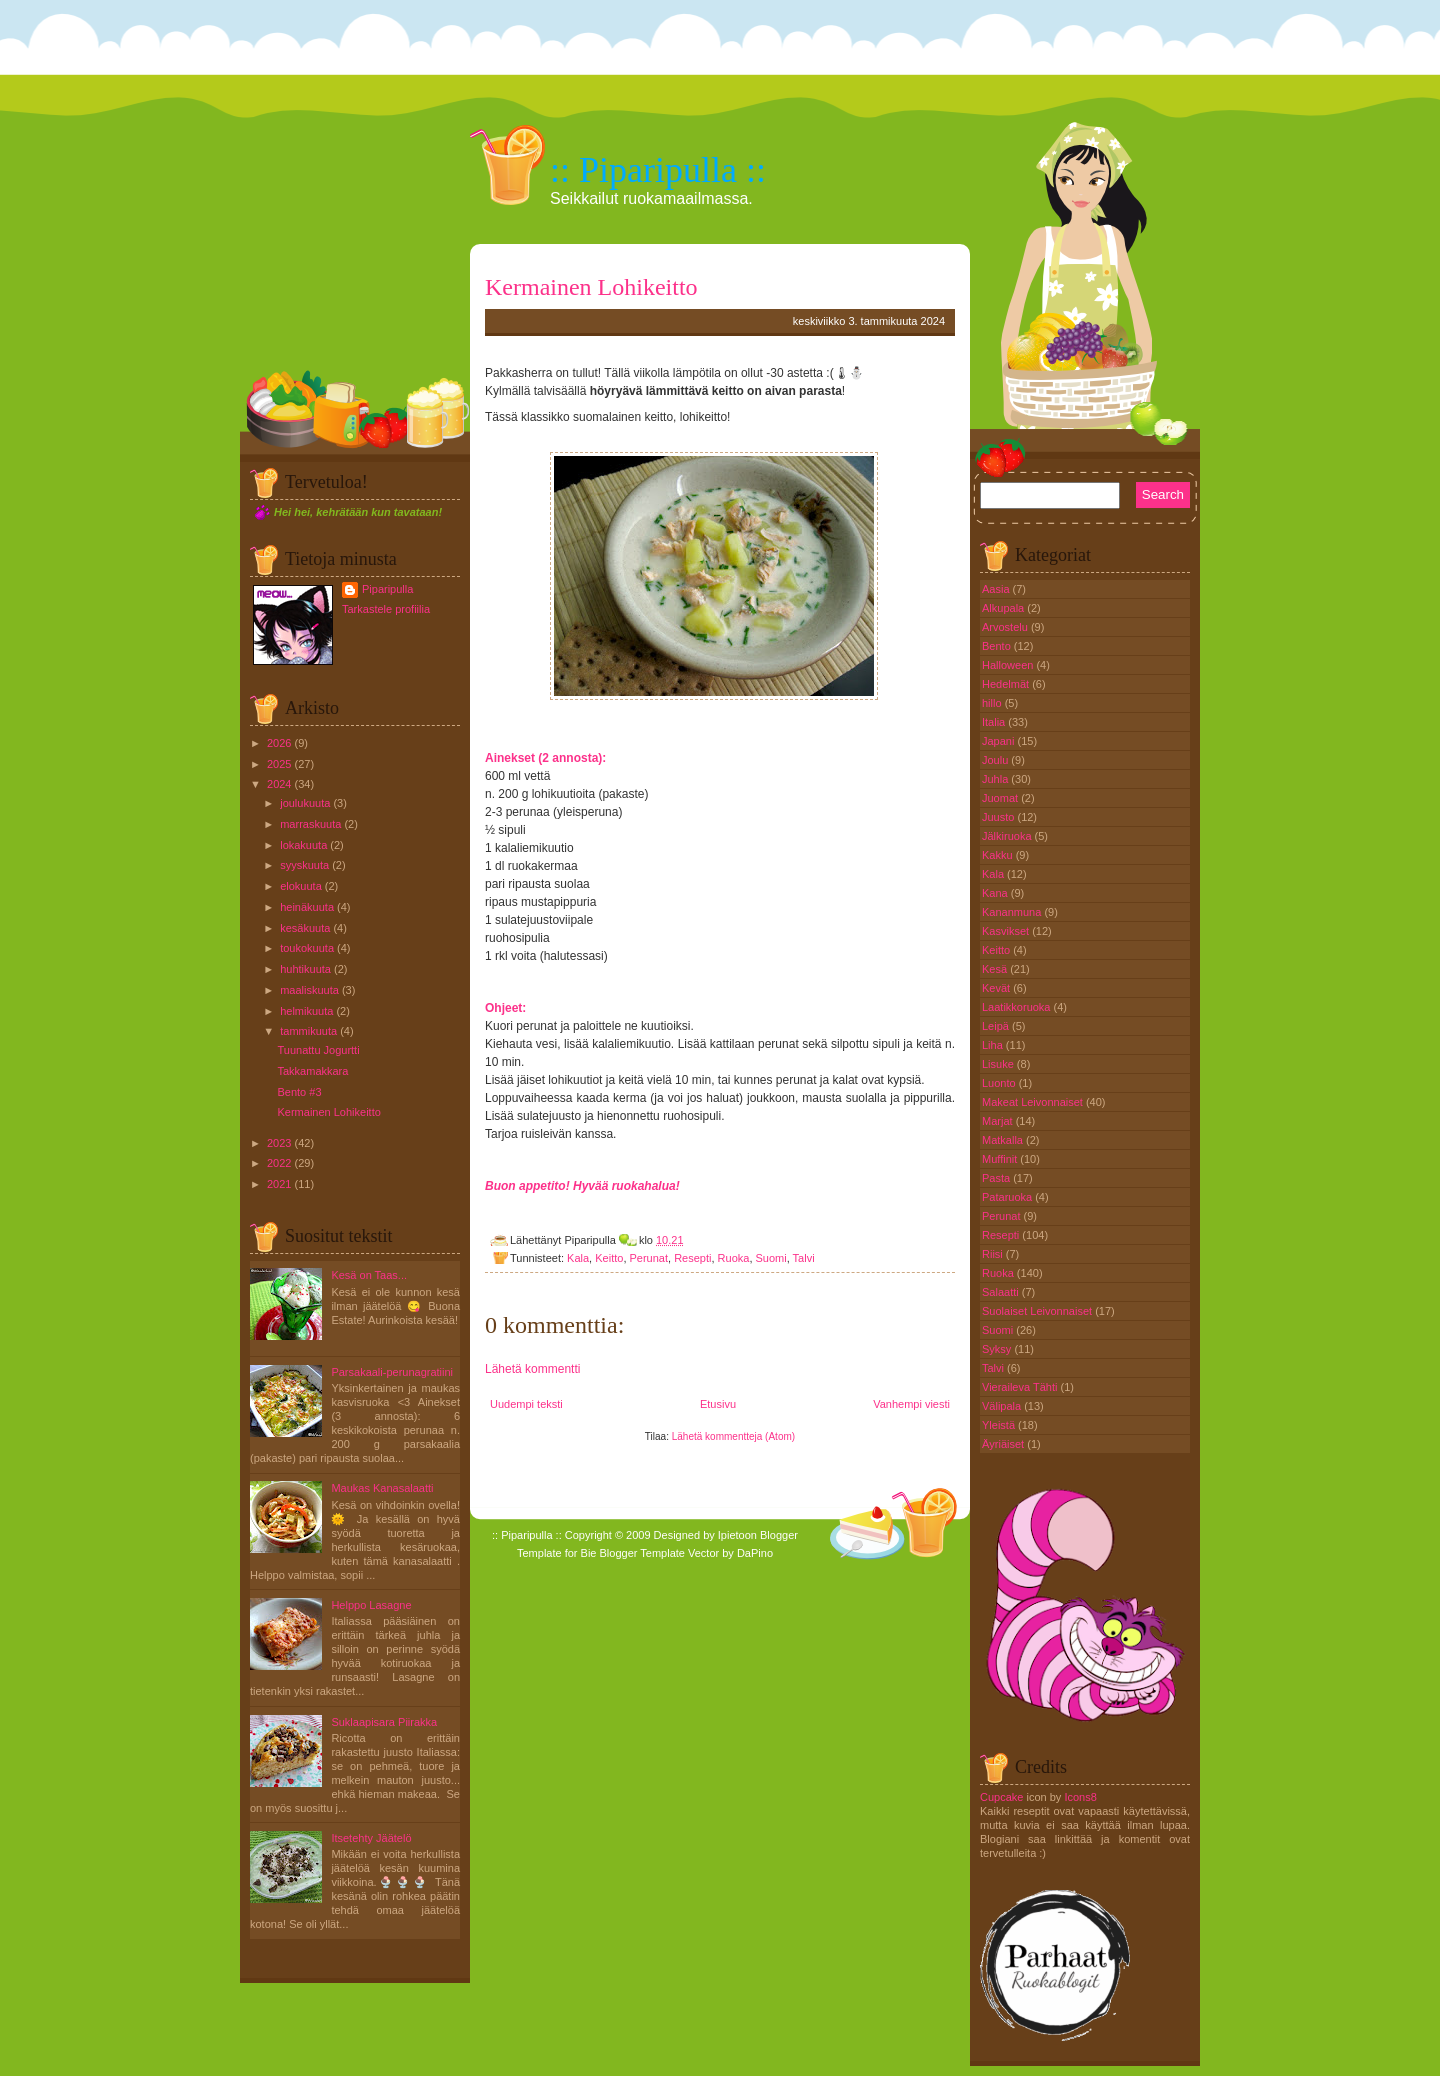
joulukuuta (305, 803)
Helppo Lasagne (371, 1605)
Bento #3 (299, 1092)
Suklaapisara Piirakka (384, 1722)
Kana (996, 893)
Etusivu (718, 1404)
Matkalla (1004, 1140)
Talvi (804, 1258)
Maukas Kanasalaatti (382, 1488)
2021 (279, 1184)
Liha (994, 1045)
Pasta (997, 1178)
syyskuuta (304, 865)
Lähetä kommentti (532, 1369)
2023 (279, 1143)
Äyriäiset (1004, 1444)
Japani (999, 741)
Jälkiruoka (1008, 836)
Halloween (1009, 665)
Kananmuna (1013, 912)
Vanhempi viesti (911, 1404)
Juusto (999, 817)
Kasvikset (1007, 931)
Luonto (1000, 1083)
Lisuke (999, 1064)
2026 (279, 743)
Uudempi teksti (526, 1404)
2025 (279, 764)
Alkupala (1004, 608)
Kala (578, 1258)
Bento (998, 646)
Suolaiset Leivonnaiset (1038, 1311)
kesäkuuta (305, 928)
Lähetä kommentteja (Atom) (733, 1436)
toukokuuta (307, 948)
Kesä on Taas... (369, 1275)
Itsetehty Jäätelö (371, 1838)
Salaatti (1002, 1292)
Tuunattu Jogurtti (318, 1050)
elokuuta (301, 886)
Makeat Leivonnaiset (1034, 1102)
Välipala (1003, 1406)
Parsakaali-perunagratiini (392, 1372)
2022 (279, 1163)
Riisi (994, 1254)
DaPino (755, 1553)
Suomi (771, 1258)
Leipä (997, 1026)
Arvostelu (1006, 627)
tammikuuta (308, 1031)
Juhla (996, 779)
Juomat (1001, 798)
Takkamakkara (312, 1071)
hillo (993, 703)
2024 (279, 784)
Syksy (998, 1349)
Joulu (996, 760)
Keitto (609, 1258)
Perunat (649, 1258)
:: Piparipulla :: (658, 170)
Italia (995, 722)
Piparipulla (387, 589)
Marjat (999, 1121)
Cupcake (1001, 1797)
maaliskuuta (309, 990)
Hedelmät (1007, 684)
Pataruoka (1008, 1197)
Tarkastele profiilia (386, 609)
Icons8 (1080, 1797)
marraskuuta (310, 824)
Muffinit (1001, 1159)
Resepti (692, 1258)
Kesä (996, 969)
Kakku (999, 855)
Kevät (997, 988)
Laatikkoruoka (1018, 1007)
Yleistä (1000, 1425)
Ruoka (734, 1258)
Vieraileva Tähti (1021, 1387)
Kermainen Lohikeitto (328, 1112)
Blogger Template (642, 1553)
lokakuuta (303, 845)
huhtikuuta (305, 969)
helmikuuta (306, 1011)
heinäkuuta (307, 907)
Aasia (997, 589)
